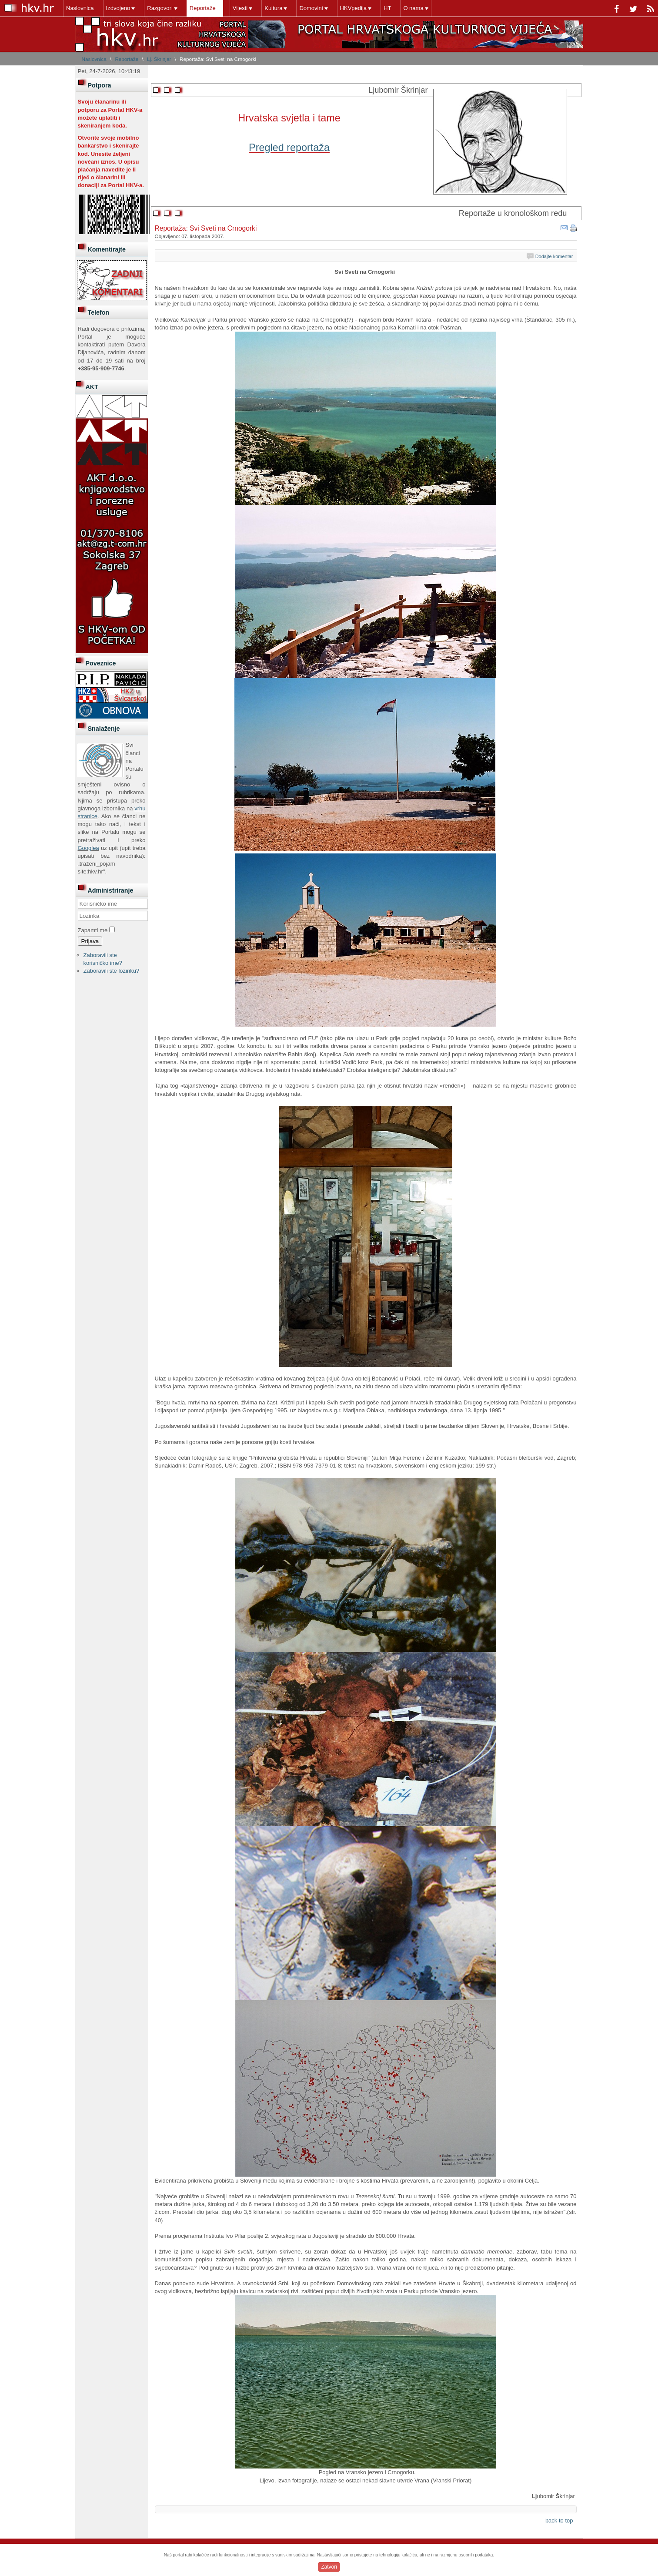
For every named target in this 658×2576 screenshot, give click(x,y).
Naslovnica (80, 8)
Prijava (90, 941)
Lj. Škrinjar (159, 59)
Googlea (88, 848)
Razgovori (160, 8)
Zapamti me (93, 930)
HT (387, 8)
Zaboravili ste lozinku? (112, 970)
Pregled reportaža (289, 147)
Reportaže (203, 8)
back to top (559, 2520)
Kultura (273, 8)
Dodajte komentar (554, 256)
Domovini (311, 8)
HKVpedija (353, 8)
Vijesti (240, 8)
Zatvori (329, 2567)
